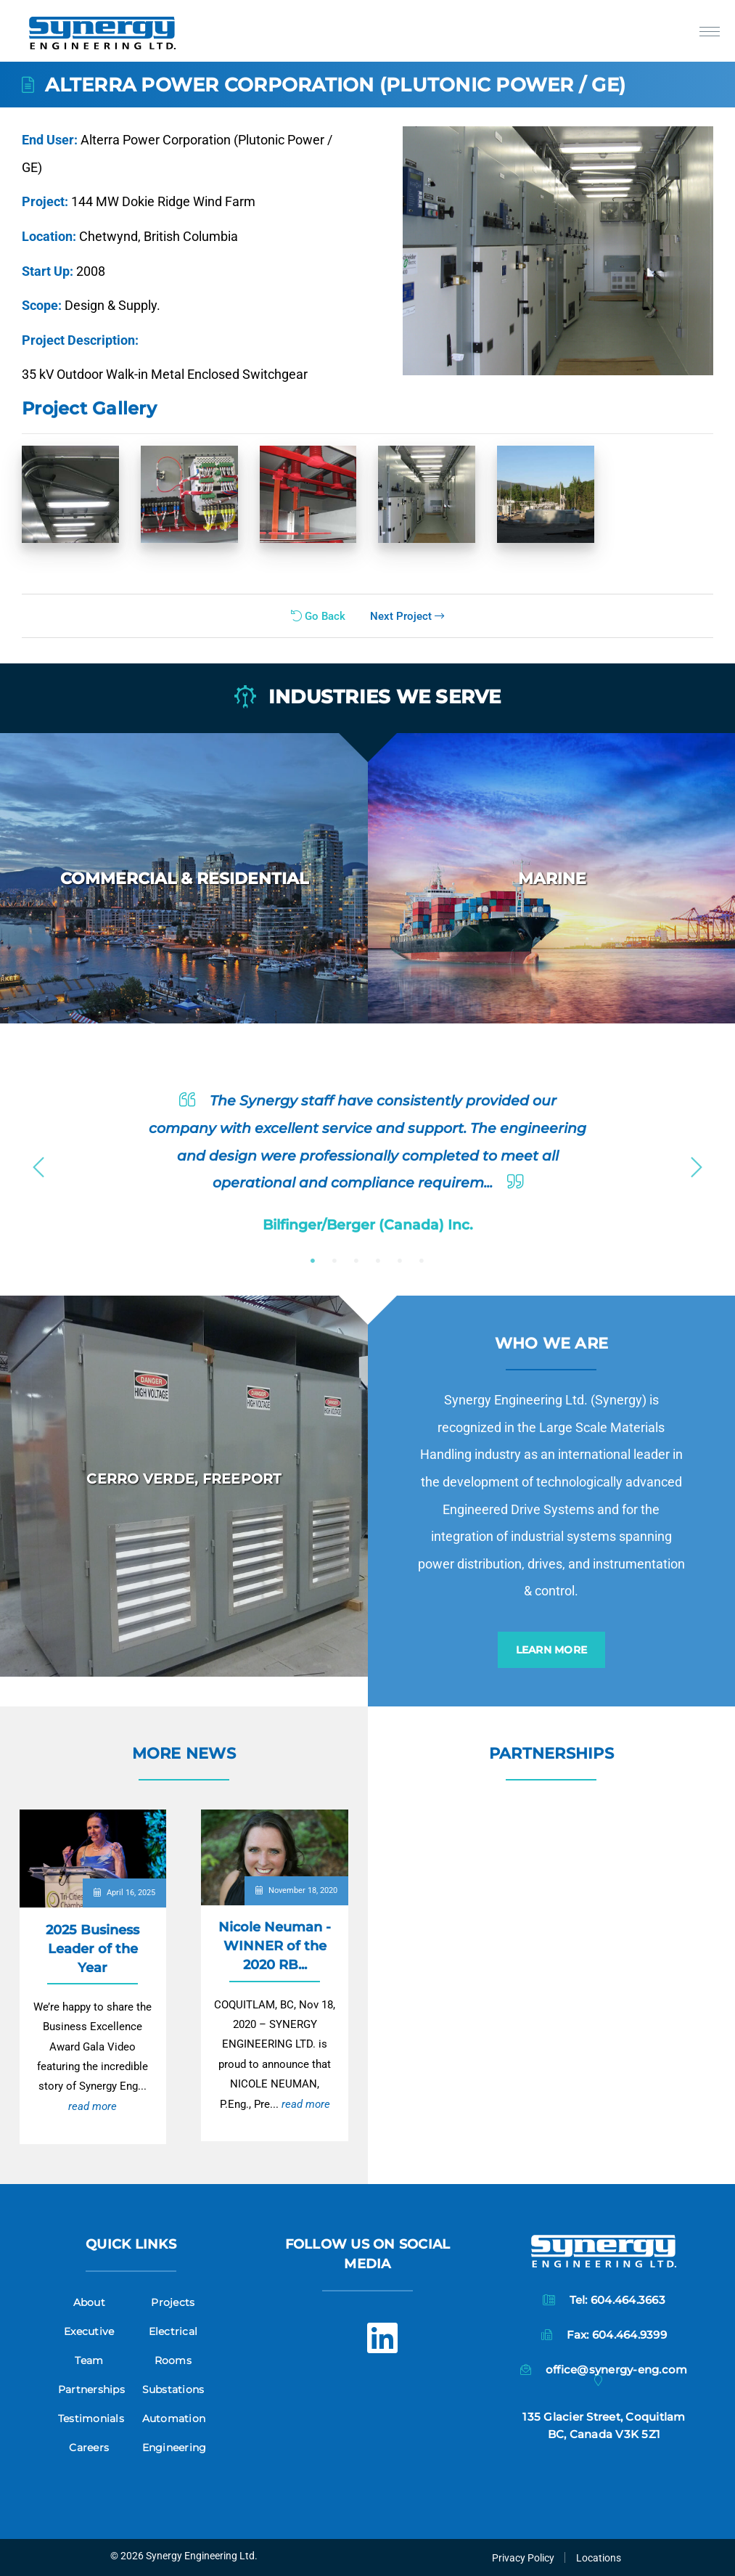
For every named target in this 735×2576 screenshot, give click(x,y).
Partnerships (551, 1753)
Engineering (174, 2447)
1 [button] (312, 1261)
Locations (598, 2558)
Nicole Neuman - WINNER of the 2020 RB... (274, 1945)
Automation (174, 2418)
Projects (172, 2302)
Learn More (552, 1649)
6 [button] (421, 1261)
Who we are (552, 1343)
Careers (89, 2447)
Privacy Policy (523, 2558)
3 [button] (356, 1261)
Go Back (318, 616)
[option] (184, 878)
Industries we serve (367, 697)
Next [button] (696, 1163)
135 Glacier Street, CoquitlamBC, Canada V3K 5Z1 (603, 2425)
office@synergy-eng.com (617, 2369)
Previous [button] (38, 1163)
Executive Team (89, 2346)
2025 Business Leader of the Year (92, 1948)
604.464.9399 (629, 2335)
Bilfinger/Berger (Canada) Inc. (368, 1224)
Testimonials (91, 2418)
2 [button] (334, 1261)
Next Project (407, 616)
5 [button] (400, 1261)
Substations (173, 2389)
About (89, 2302)
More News (184, 1753)
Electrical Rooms (173, 2346)
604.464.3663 (628, 2300)
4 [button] (378, 1261)
